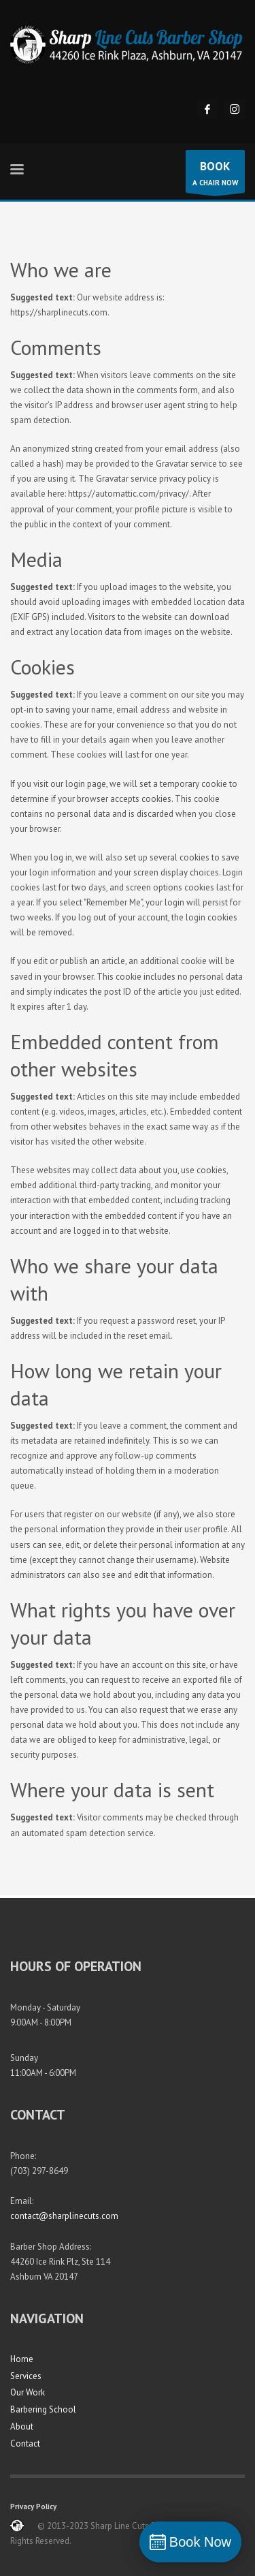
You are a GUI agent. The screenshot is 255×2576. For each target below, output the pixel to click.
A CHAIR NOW (215, 175)
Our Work (27, 2392)
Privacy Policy (33, 2506)
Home (21, 2359)
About (21, 2426)
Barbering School (43, 2409)
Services (25, 2376)
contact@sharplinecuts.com (64, 2216)
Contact (25, 2443)
